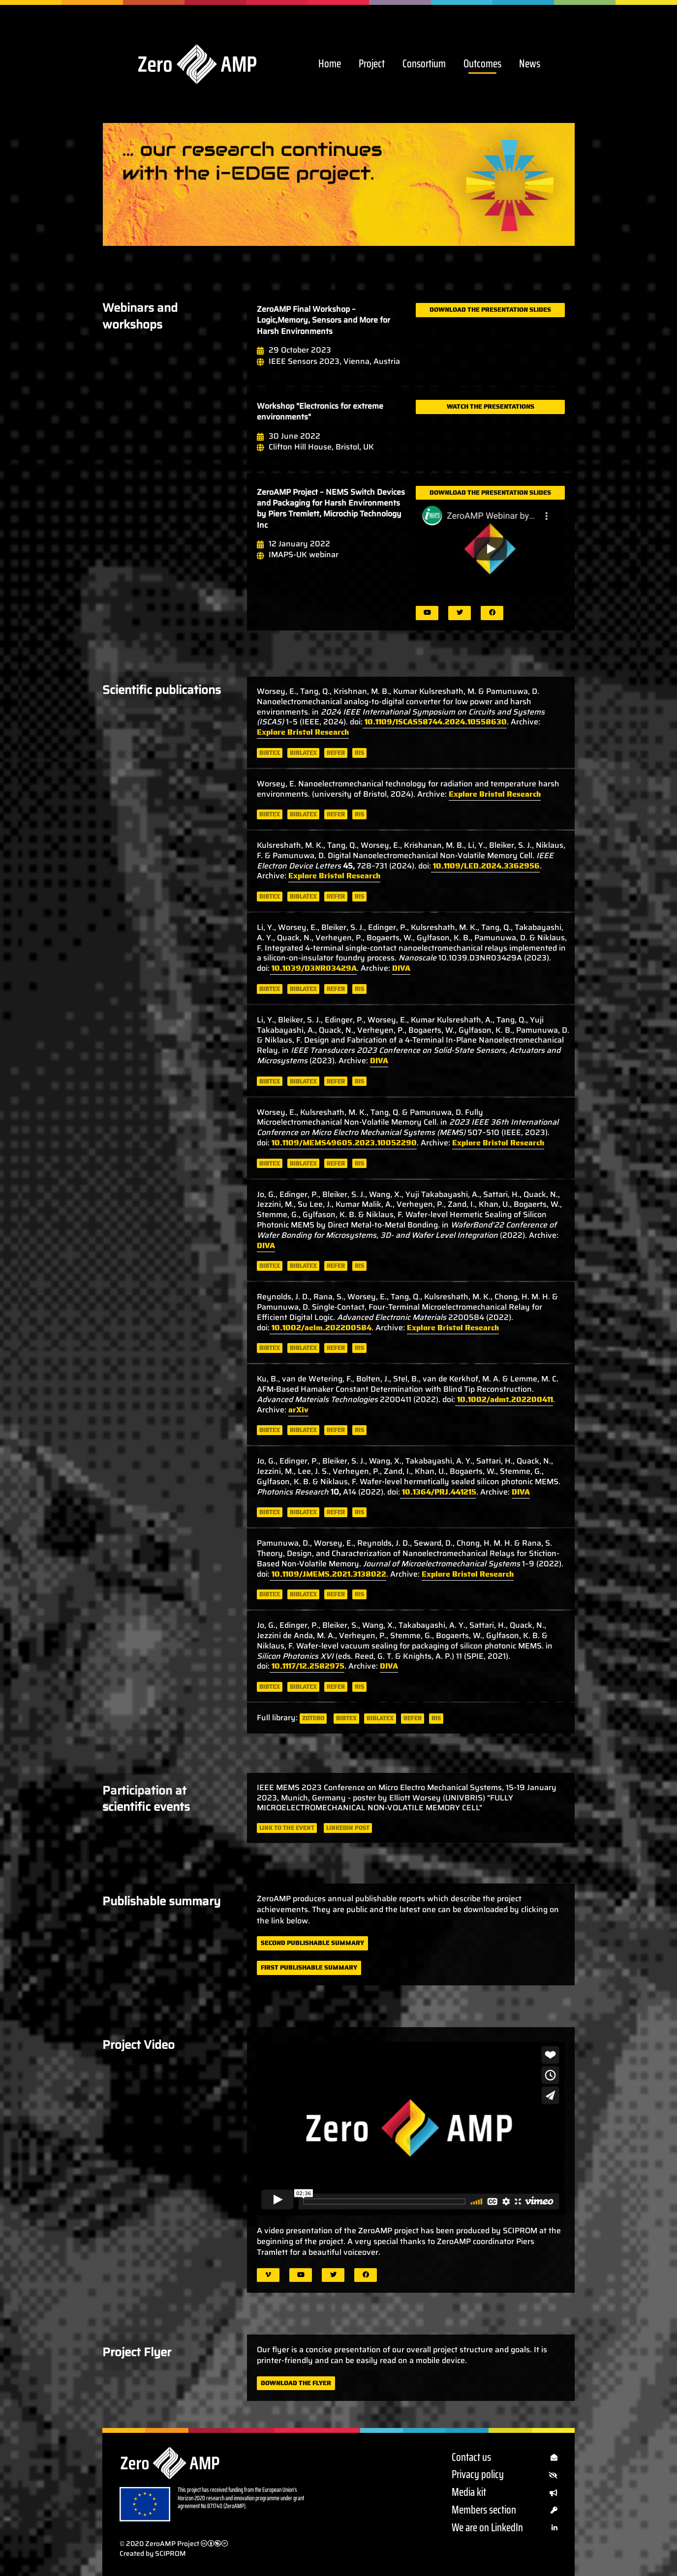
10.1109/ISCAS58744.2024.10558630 (435, 722)
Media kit (504, 2492)
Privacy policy (504, 2475)
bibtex (269, 752)
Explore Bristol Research (303, 732)
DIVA (401, 968)
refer (336, 752)
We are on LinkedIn (504, 2528)
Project (372, 64)
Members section (504, 2510)
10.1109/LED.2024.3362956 (485, 866)
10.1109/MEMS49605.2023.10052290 (343, 1143)
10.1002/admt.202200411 (504, 1399)
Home (329, 64)
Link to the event (286, 1827)
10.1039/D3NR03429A (313, 968)
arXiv (298, 1410)
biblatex (303, 752)
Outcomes (482, 64)
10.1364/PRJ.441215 (438, 1492)
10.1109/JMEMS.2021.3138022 (328, 1574)
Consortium (424, 64)
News (529, 64)
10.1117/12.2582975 (307, 1666)
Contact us (504, 2457)
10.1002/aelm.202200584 (320, 1327)
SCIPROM (170, 2553)
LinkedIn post (347, 1827)
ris (359, 752)
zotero (313, 1718)
